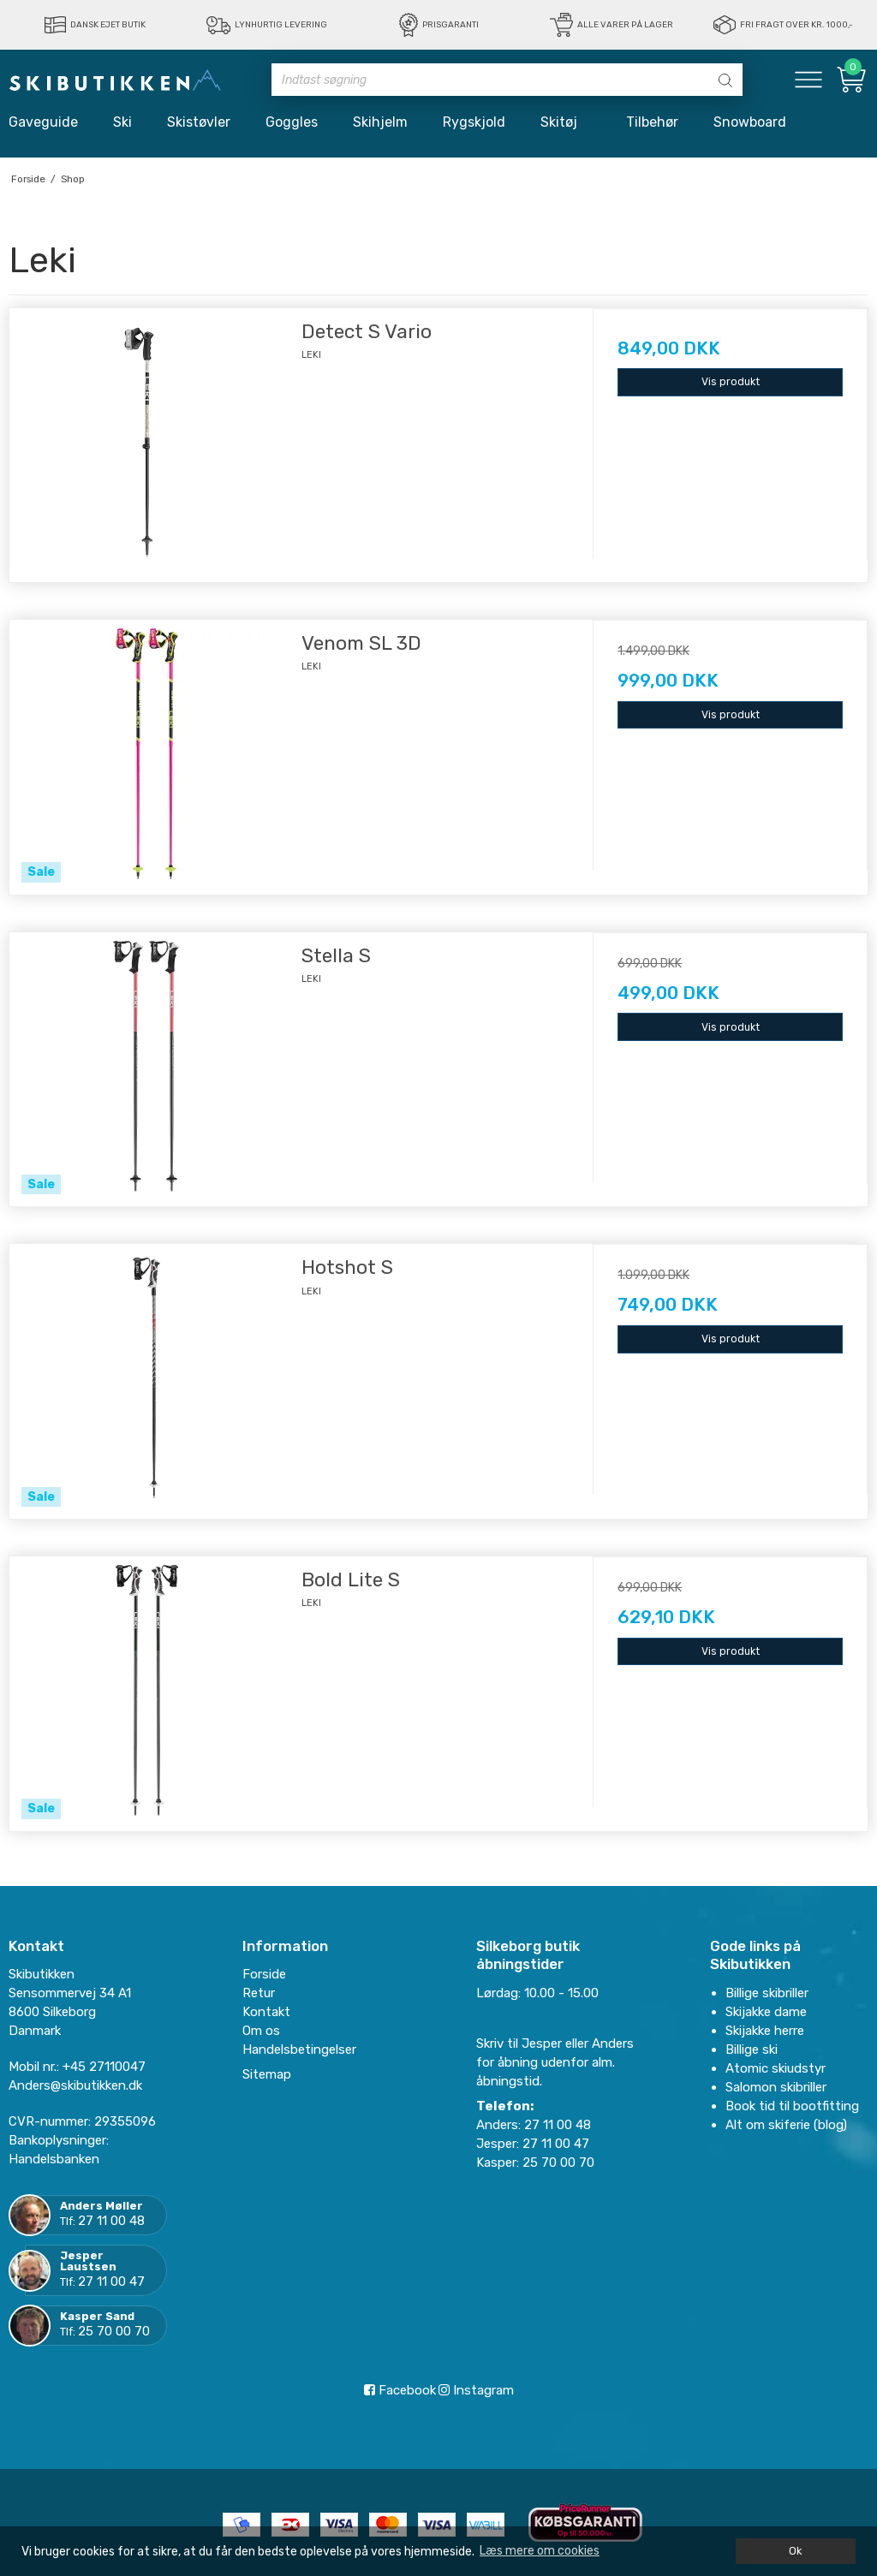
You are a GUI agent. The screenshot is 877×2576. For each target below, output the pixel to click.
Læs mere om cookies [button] (540, 2550)
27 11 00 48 (111, 2220)
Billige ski (751, 2049)
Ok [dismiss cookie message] (795, 2550)
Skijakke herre (764, 2030)
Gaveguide (43, 122)
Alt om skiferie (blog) (786, 2125)
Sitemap (266, 2074)
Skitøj (565, 122)
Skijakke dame (766, 2012)
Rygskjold (474, 122)
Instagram (476, 2390)
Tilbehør (652, 122)
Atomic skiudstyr (775, 2068)
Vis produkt (730, 382)
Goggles (291, 122)
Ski (122, 122)
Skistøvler (198, 122)
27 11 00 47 (111, 2281)
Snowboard (749, 122)
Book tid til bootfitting (792, 2106)
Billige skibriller (766, 1993)
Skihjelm (380, 122)
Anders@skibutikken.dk (75, 2085)
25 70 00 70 (114, 2331)
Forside (264, 1974)
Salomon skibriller (775, 2087)
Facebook (400, 2390)
